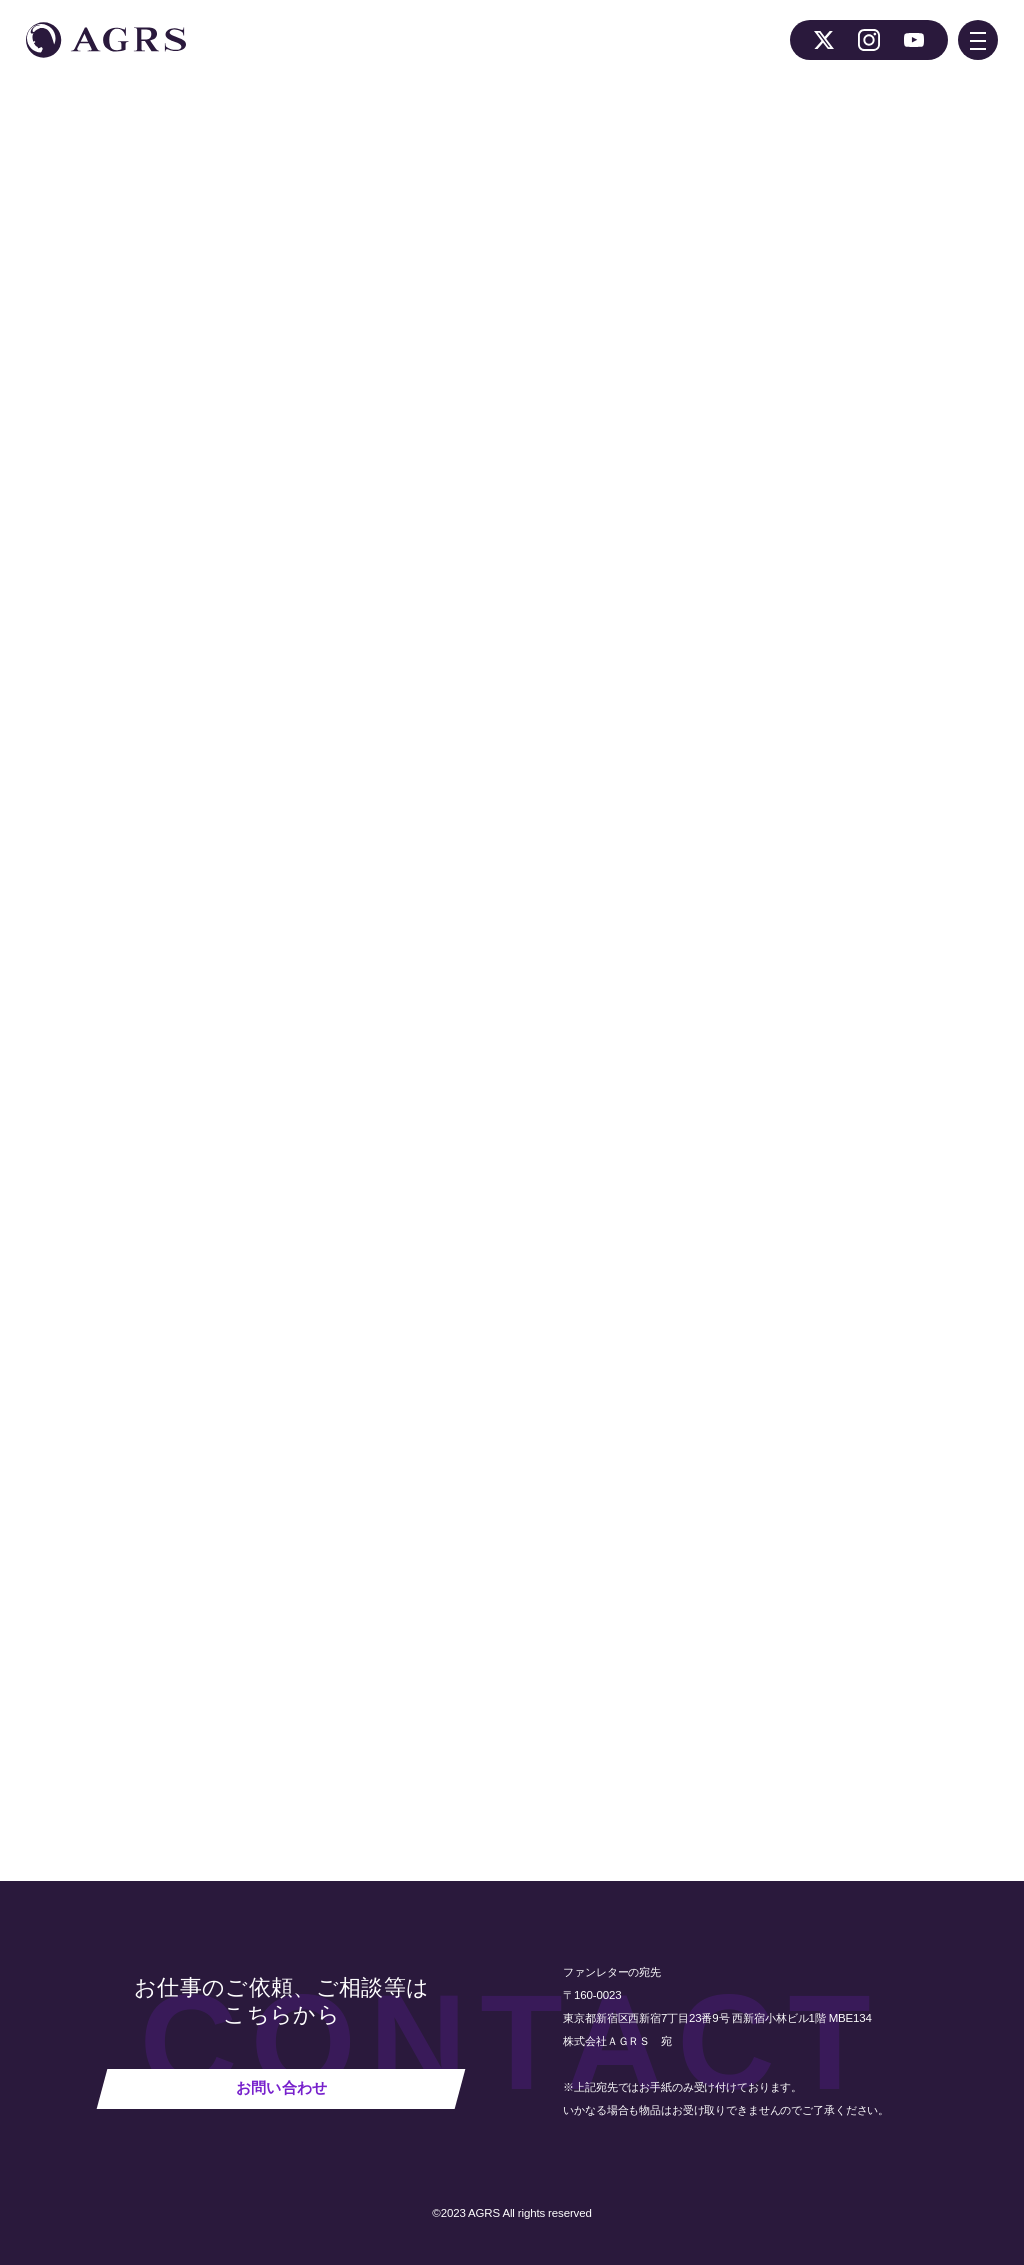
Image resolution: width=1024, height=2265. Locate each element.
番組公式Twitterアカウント (546, 760)
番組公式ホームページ (373, 760)
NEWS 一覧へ (316, 1691)
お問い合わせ (282, 2088)
